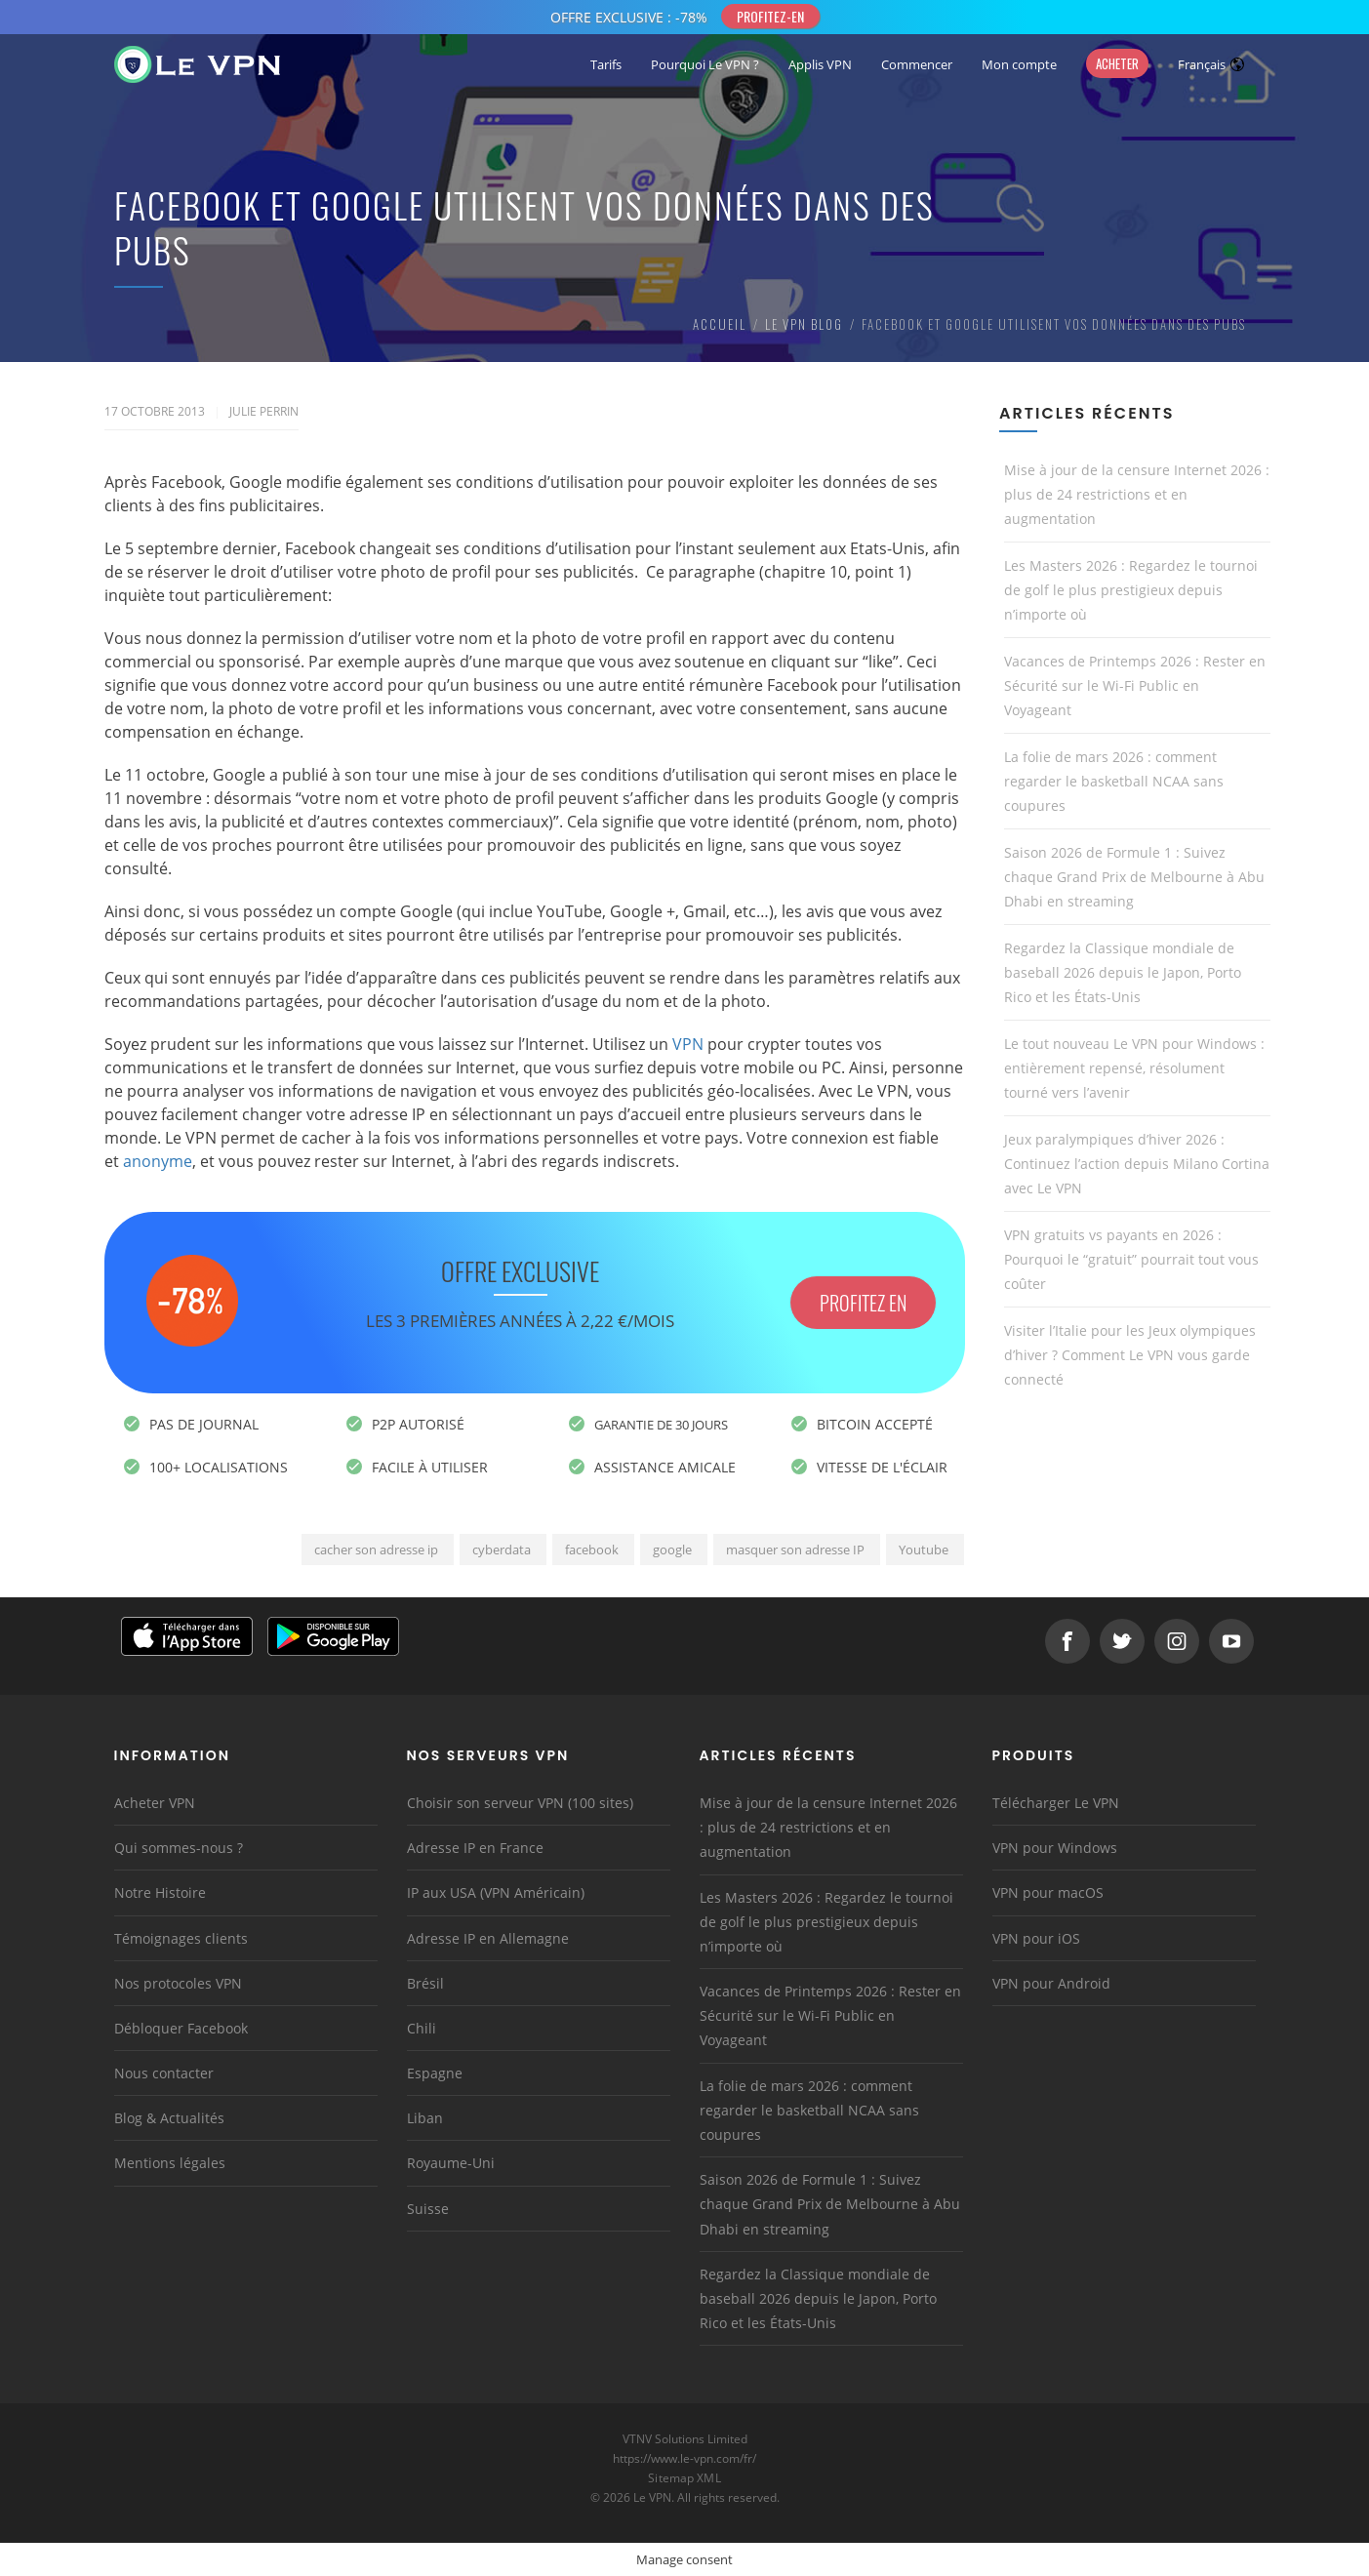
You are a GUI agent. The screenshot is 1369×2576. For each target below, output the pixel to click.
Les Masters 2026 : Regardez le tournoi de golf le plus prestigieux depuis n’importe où (1131, 590)
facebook (592, 1549)
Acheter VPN (154, 1802)
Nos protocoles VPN (178, 1983)
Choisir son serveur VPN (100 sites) (520, 1802)
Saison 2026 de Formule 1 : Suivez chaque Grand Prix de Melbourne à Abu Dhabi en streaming (1134, 876)
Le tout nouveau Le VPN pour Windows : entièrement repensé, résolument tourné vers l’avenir (1134, 1068)
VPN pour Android (1051, 1983)
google (672, 1549)
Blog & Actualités (169, 2118)
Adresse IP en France (475, 1847)
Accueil (719, 324)
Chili (421, 2028)
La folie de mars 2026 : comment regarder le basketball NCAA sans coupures (1114, 781)
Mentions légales (169, 2162)
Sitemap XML (684, 2478)
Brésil (425, 1983)
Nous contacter (164, 2073)
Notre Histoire (160, 1892)
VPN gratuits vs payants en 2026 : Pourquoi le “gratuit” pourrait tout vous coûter (1131, 1259)
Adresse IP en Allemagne (488, 1938)
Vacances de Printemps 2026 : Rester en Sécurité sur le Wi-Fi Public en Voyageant (1135, 685)
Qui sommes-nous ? (178, 1847)
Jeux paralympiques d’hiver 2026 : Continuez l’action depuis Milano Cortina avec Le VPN (1136, 1163)
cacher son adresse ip (376, 1549)
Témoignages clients (181, 1938)
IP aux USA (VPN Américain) (495, 1892)
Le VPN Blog (804, 324)
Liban (425, 2118)
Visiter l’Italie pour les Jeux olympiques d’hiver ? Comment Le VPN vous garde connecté (1130, 1355)
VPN (688, 1044)
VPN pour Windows (1054, 1847)
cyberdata (501, 1549)
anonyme (157, 1161)
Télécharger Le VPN (1055, 1802)
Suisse (428, 2208)
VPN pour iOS (1036, 1938)
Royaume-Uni (451, 2162)
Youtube (923, 1549)
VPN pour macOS (1048, 1892)
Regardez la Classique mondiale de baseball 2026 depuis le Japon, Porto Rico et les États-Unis (1122, 972)
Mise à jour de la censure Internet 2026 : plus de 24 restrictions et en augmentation (1136, 494)
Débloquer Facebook (181, 2028)
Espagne (435, 2073)
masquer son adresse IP (795, 1549)
